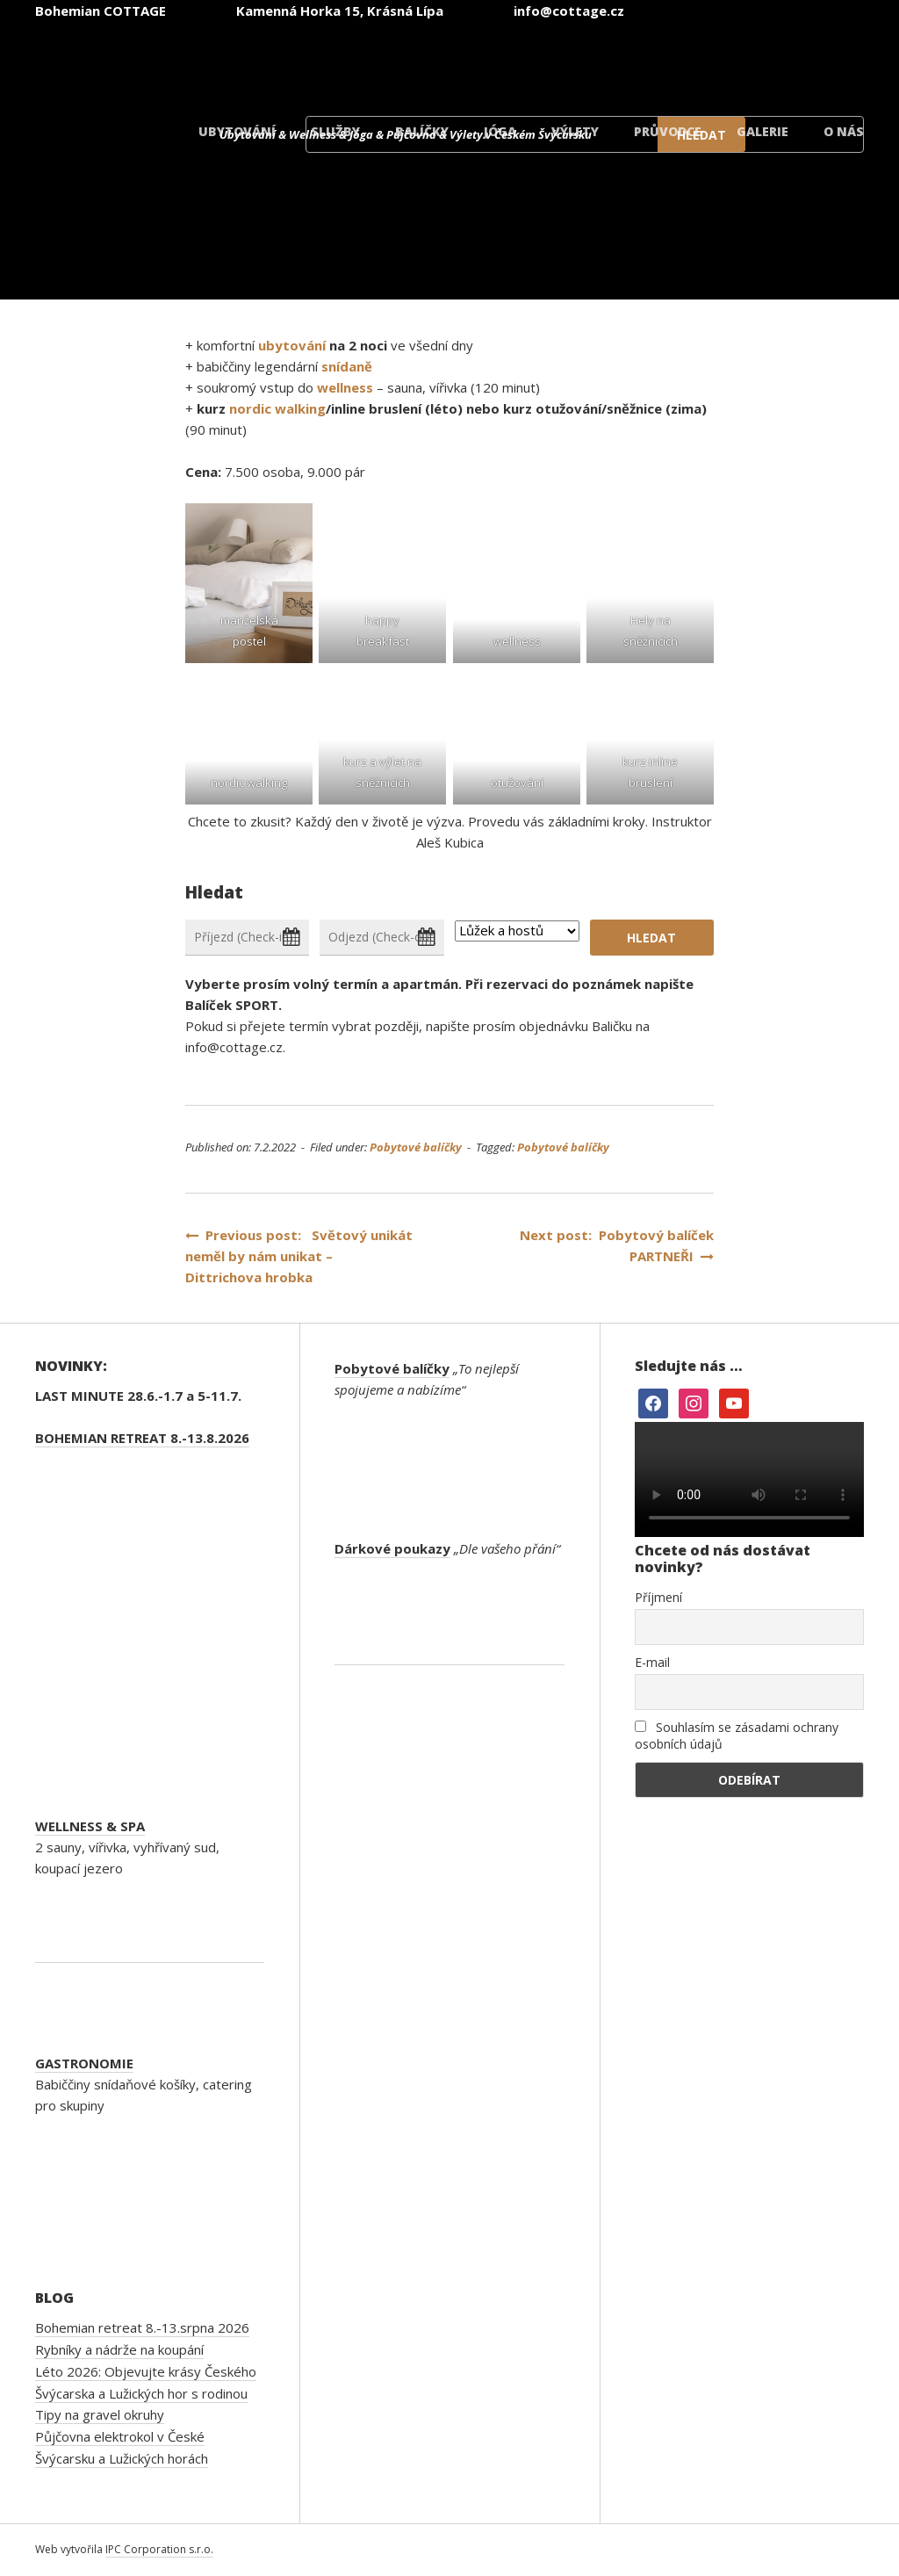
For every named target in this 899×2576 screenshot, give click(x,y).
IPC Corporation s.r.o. (159, 2549)
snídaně (346, 366)
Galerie (762, 131)
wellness (345, 387)
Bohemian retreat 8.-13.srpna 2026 (142, 2327)
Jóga (500, 131)
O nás (843, 131)
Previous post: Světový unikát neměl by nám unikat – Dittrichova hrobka (299, 1256)
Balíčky (422, 131)
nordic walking (277, 408)
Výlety (575, 131)
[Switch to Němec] (593, 60)
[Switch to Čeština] (382, 60)
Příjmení (658, 1597)
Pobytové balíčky (416, 1147)
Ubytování (237, 131)
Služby (335, 131)
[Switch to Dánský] (804, 60)
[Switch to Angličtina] (488, 60)
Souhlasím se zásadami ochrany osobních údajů (736, 1735)
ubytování (292, 345)
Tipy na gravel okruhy (99, 2414)
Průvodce (667, 131)
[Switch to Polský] (699, 60)
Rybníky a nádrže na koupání (119, 2349)
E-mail (652, 1662)
